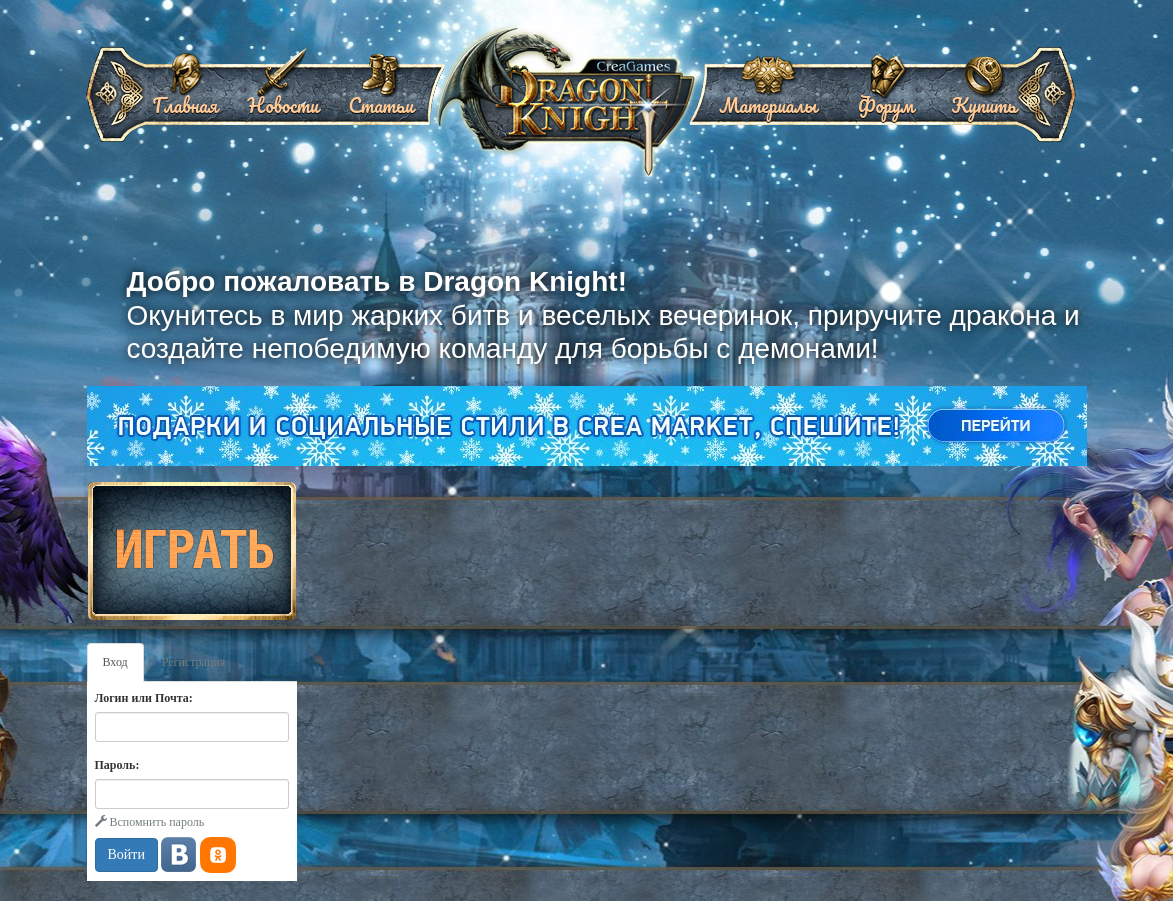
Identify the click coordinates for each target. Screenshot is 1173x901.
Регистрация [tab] (194, 662)
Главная (185, 98)
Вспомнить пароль (150, 822)
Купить (983, 98)
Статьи (380, 98)
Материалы (768, 98)
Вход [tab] (115, 662)
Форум (886, 98)
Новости (282, 98)
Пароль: (117, 765)
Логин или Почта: (144, 698)
